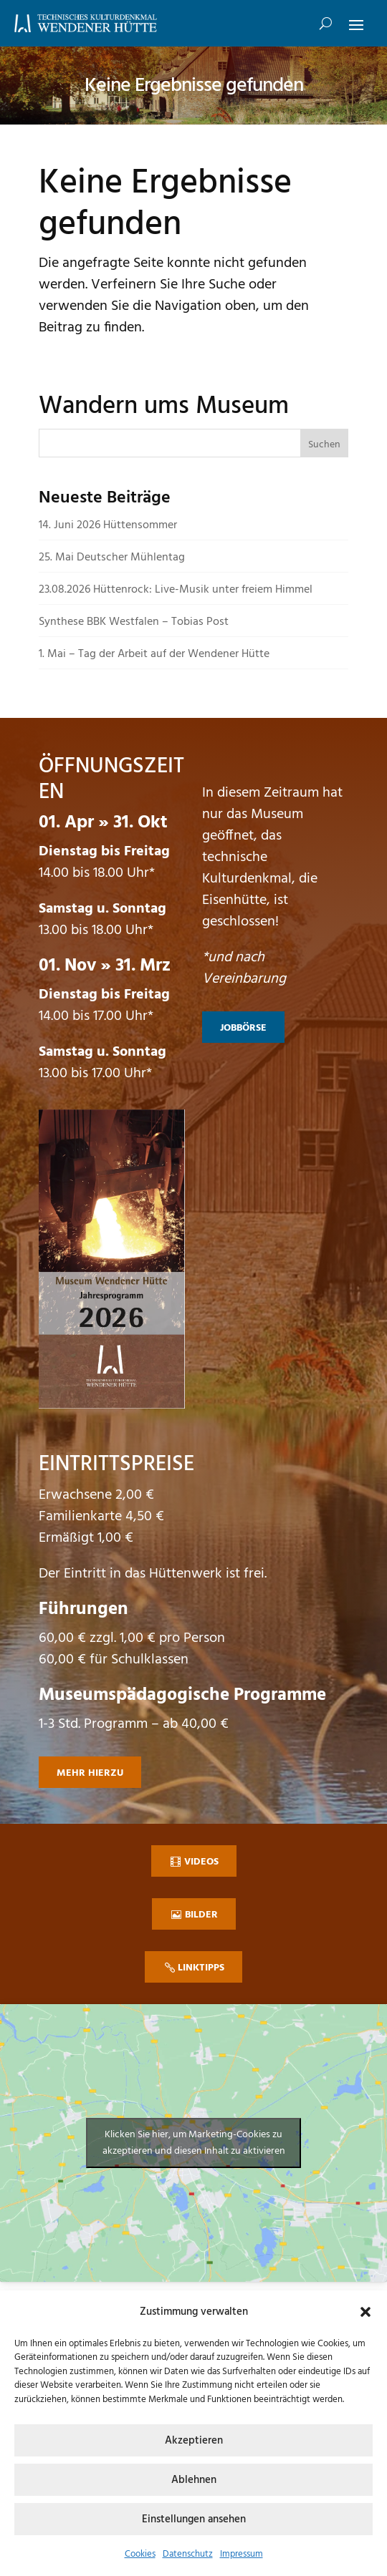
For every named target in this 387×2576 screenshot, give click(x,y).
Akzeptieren (194, 2440)
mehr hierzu (90, 1773)
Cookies (140, 2554)
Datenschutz (188, 2554)
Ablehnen (193, 2480)
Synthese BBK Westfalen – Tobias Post (134, 622)
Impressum (241, 2554)
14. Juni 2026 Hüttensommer (108, 525)
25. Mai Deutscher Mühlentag (112, 557)
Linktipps (201, 1968)
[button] (365, 2312)
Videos (201, 1862)
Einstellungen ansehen (194, 2519)
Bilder (201, 1915)
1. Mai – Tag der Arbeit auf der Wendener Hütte (154, 654)
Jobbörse (243, 1028)
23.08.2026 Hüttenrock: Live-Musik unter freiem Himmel (175, 589)
